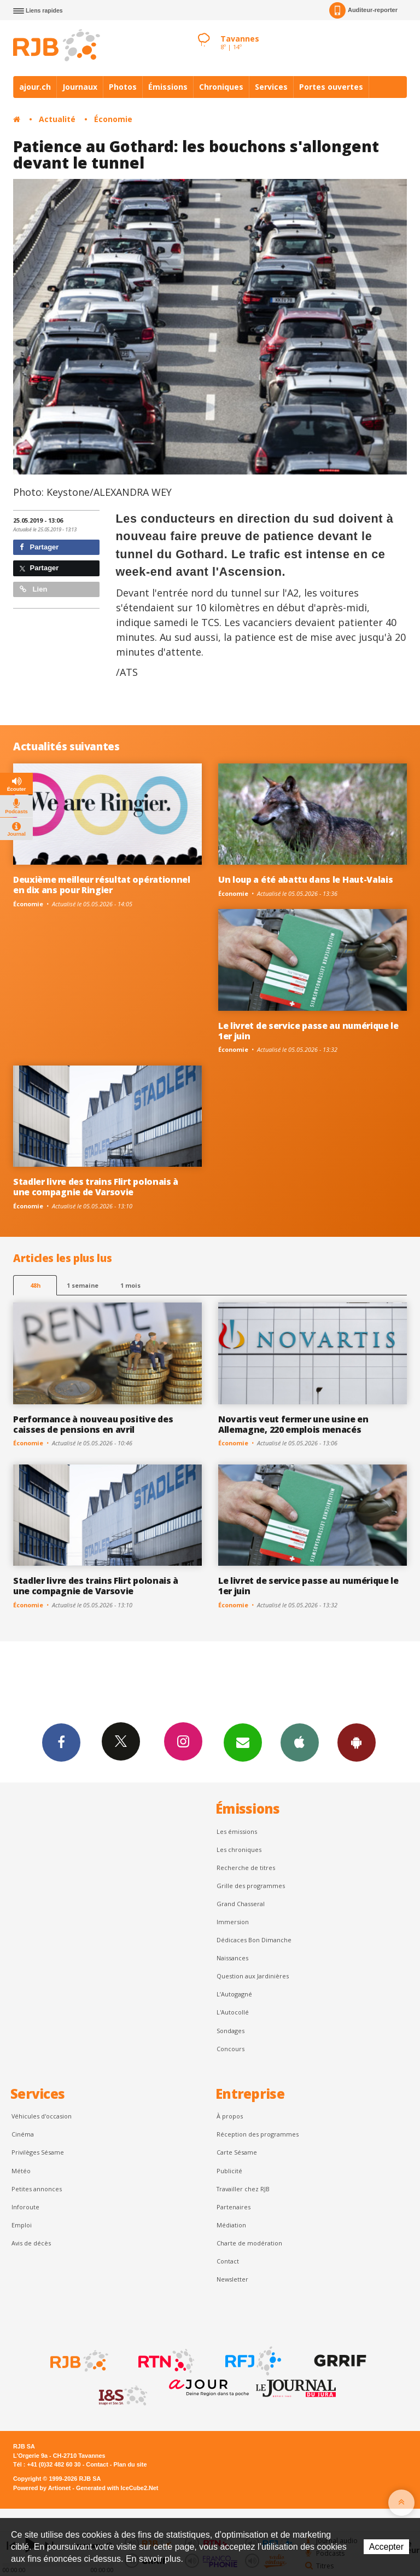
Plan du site (130, 2464)
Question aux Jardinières (253, 1975)
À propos (230, 2116)
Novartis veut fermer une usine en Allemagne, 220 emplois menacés (293, 1424)
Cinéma (22, 2134)
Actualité (57, 119)
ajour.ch (35, 87)
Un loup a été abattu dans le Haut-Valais (305, 879)
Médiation (231, 2224)
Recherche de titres (246, 1867)
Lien (33, 589)
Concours (230, 2048)
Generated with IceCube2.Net (117, 2488)
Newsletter (232, 2279)
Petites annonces (36, 2188)
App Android (356, 1742)
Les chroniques (239, 1849)
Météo (21, 2170)
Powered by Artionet (42, 2488)
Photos (123, 87)
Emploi (21, 2224)
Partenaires (233, 2206)
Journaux (79, 87)
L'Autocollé (233, 2012)
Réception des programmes (258, 2134)
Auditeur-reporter (363, 10)
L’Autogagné (234, 1994)
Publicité (229, 2170)
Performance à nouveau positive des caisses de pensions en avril (93, 1424)
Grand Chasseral (241, 1903)
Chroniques (221, 87)
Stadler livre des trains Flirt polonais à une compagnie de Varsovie (95, 1187)
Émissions (168, 87)
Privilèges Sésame (37, 2152)
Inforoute (25, 2206)
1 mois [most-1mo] (130, 1285)
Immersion (233, 1921)
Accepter (386, 2546)
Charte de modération (249, 2243)
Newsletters (243, 1742)
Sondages (230, 2030)
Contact (228, 2261)
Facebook (61, 1742)
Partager (39, 547)
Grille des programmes (251, 1885)
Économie (113, 119)
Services (271, 87)
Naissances (232, 1957)
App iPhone (300, 1742)
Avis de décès (31, 2243)
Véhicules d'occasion (41, 2116)
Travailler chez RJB (243, 2188)
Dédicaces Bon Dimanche (254, 1939)
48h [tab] (35, 1285)
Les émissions (237, 1831)
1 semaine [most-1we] (82, 1285)
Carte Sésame (237, 2152)
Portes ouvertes (331, 87)
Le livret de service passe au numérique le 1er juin (308, 1031)
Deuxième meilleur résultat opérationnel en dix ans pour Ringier (101, 884)
